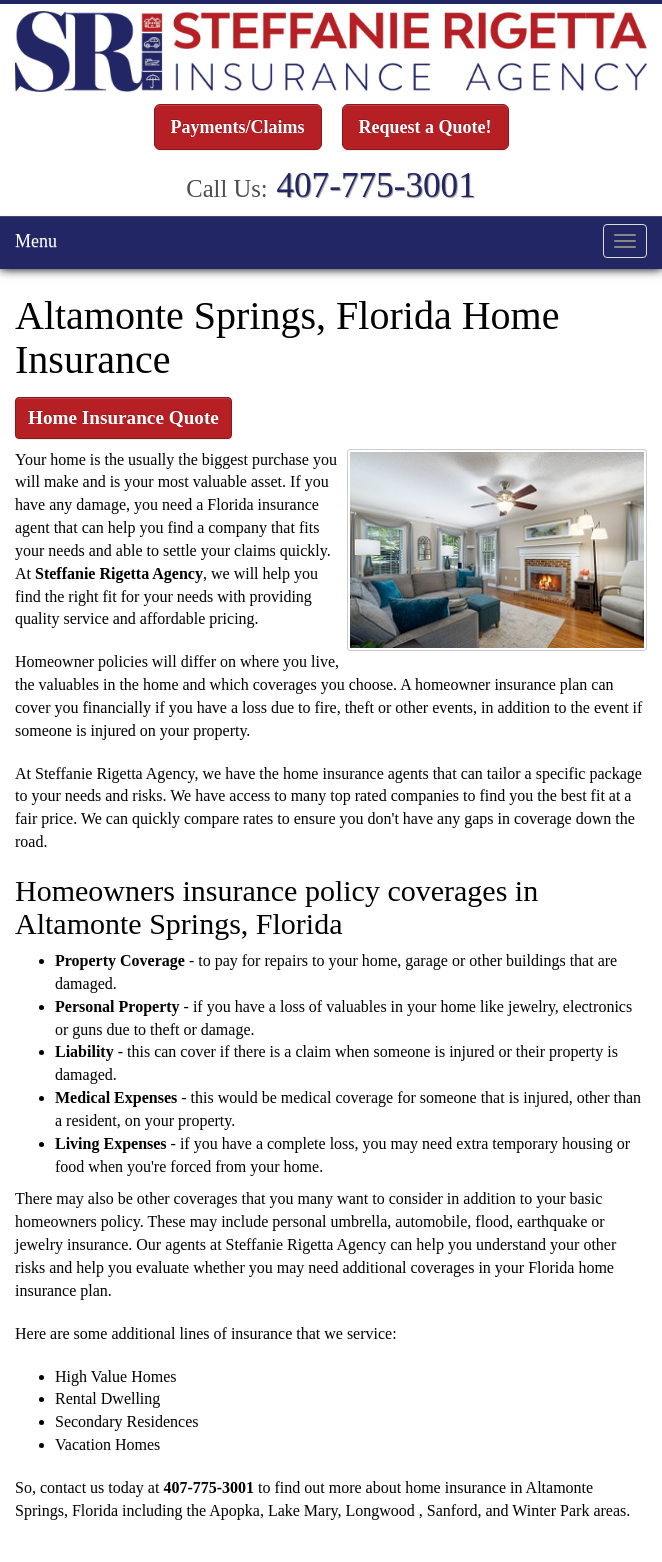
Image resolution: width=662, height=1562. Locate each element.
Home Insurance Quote (123, 416)
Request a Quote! (425, 127)
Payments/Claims (238, 127)
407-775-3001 (375, 184)
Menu (36, 240)
